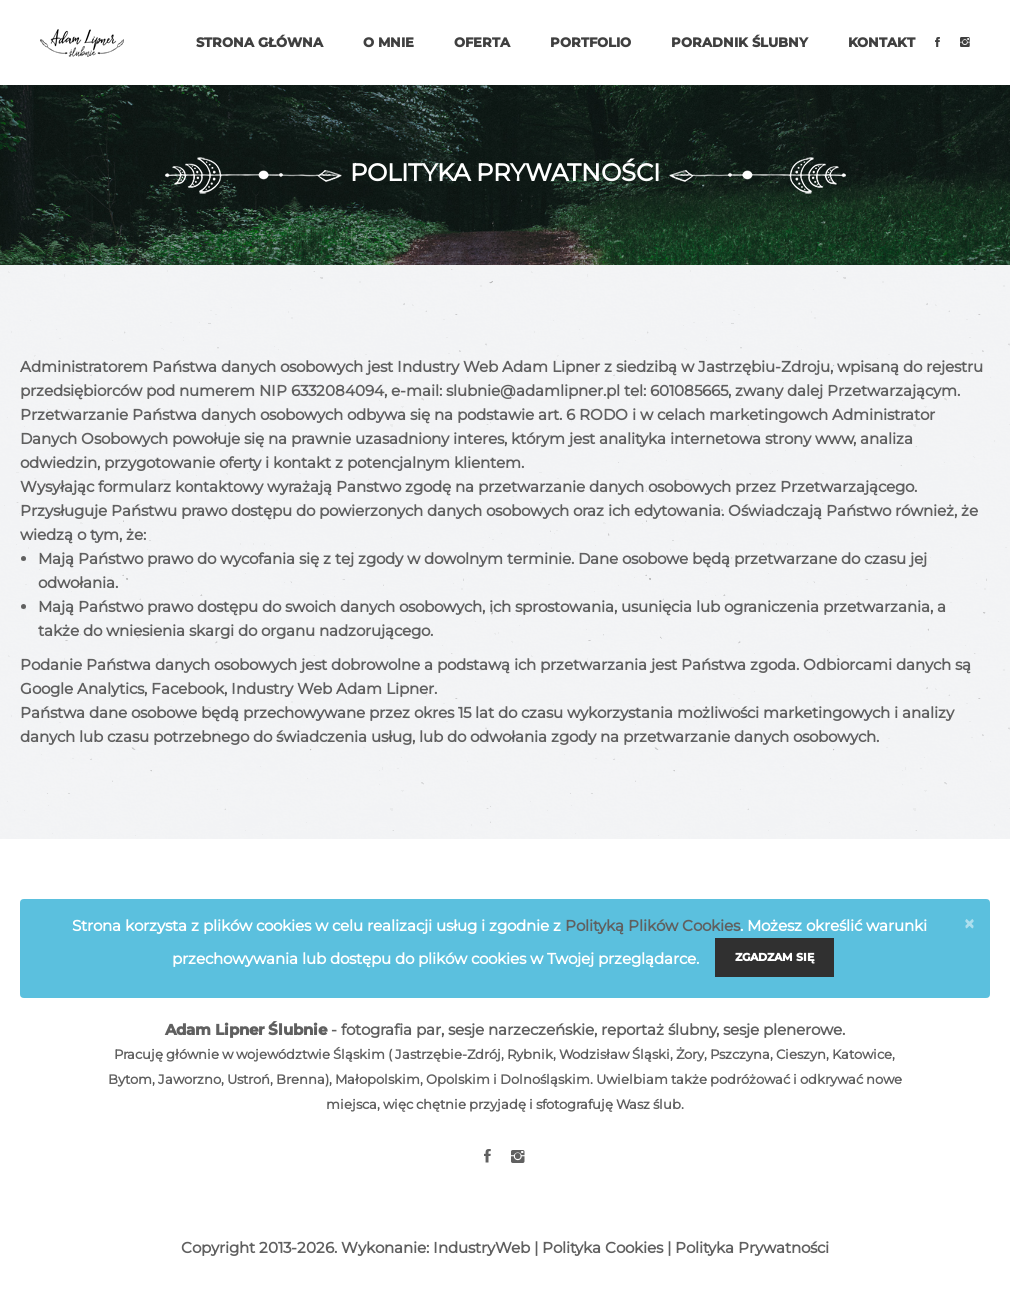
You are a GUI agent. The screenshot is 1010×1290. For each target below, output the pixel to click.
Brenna (300, 1079)
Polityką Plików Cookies (652, 925)
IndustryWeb (481, 1247)
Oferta (482, 42)
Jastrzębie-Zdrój (448, 1054)
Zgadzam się (774, 957)
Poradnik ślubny (739, 42)
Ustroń (248, 1079)
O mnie (388, 42)
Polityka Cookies (602, 1247)
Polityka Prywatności (752, 1247)
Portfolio (590, 42)
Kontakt (881, 42)
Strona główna (259, 42)
